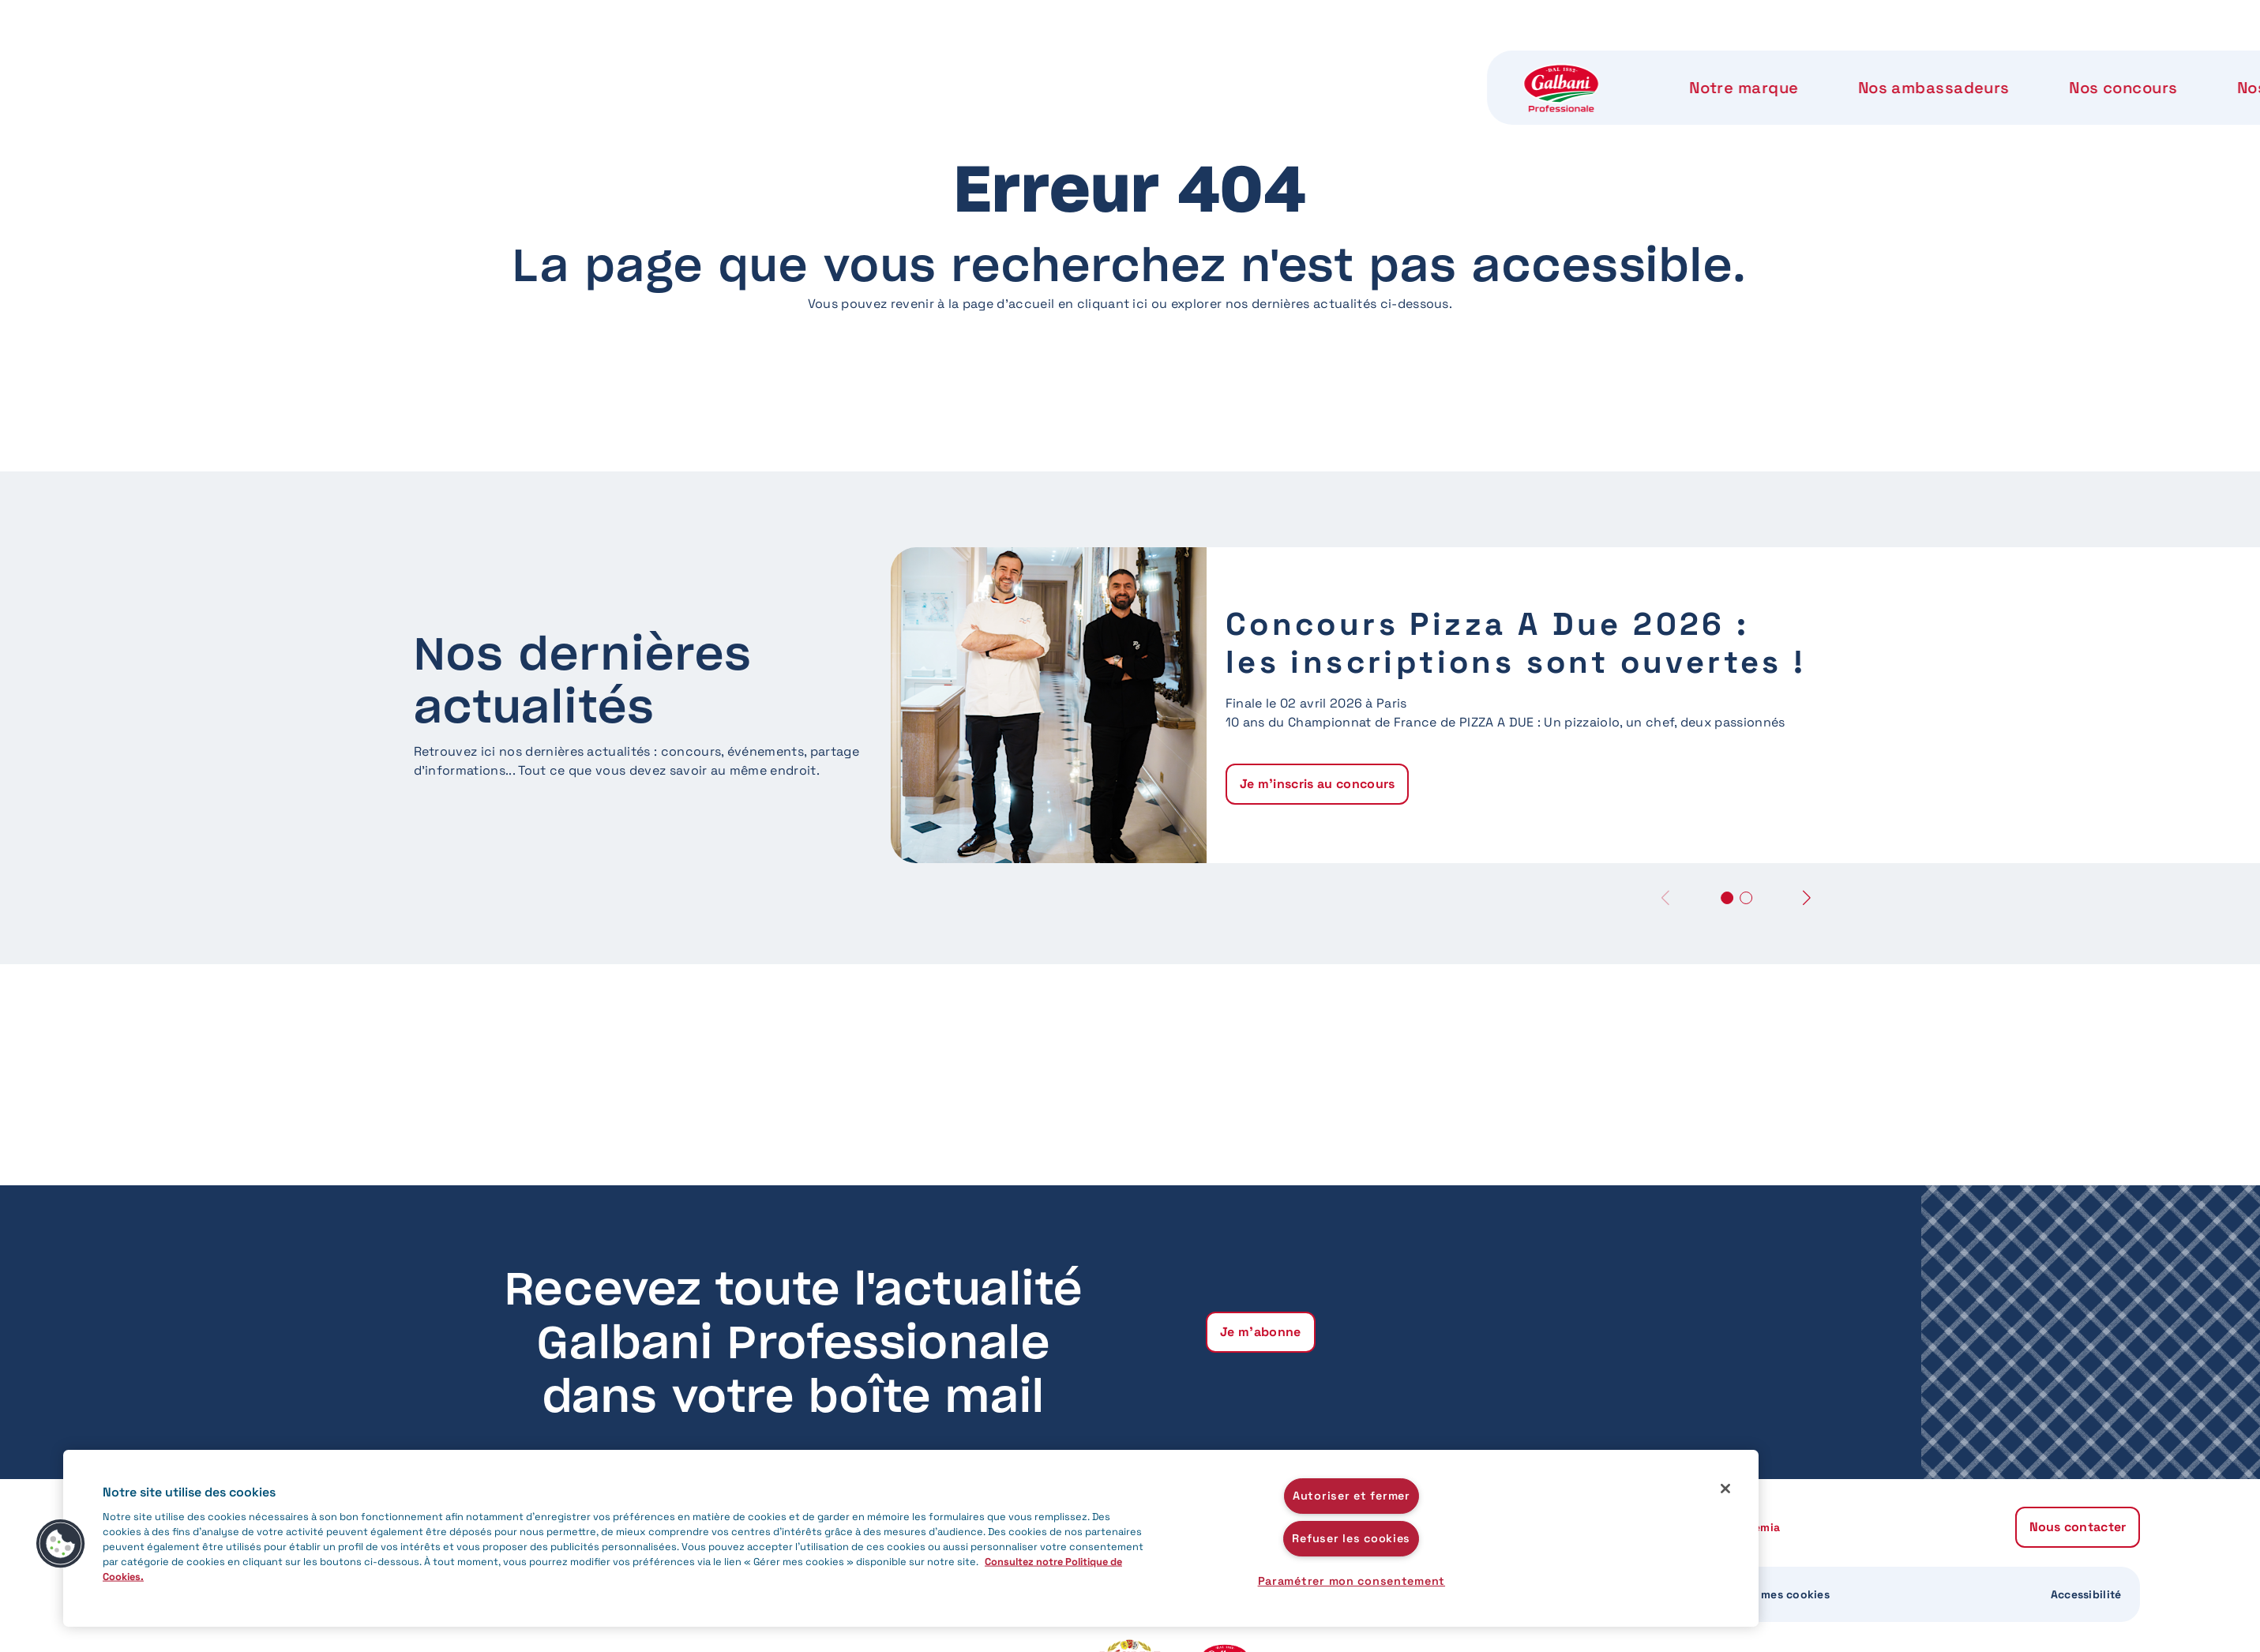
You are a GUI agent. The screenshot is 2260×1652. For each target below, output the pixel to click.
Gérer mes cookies (1778, 1594)
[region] (911, 1538)
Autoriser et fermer (1351, 1496)
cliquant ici (1112, 303)
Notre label (1365, 63)
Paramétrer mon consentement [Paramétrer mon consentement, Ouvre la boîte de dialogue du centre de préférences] (1351, 1581)
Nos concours (1052, 63)
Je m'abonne (1260, 1331)
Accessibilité (2086, 1594)
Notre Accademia (1532, 63)
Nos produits (1213, 63)
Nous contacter (1729, 63)
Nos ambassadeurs (867, 63)
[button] (1806, 897)
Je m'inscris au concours (1317, 783)
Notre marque (679, 63)
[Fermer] (1725, 1488)
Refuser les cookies (1351, 1538)
